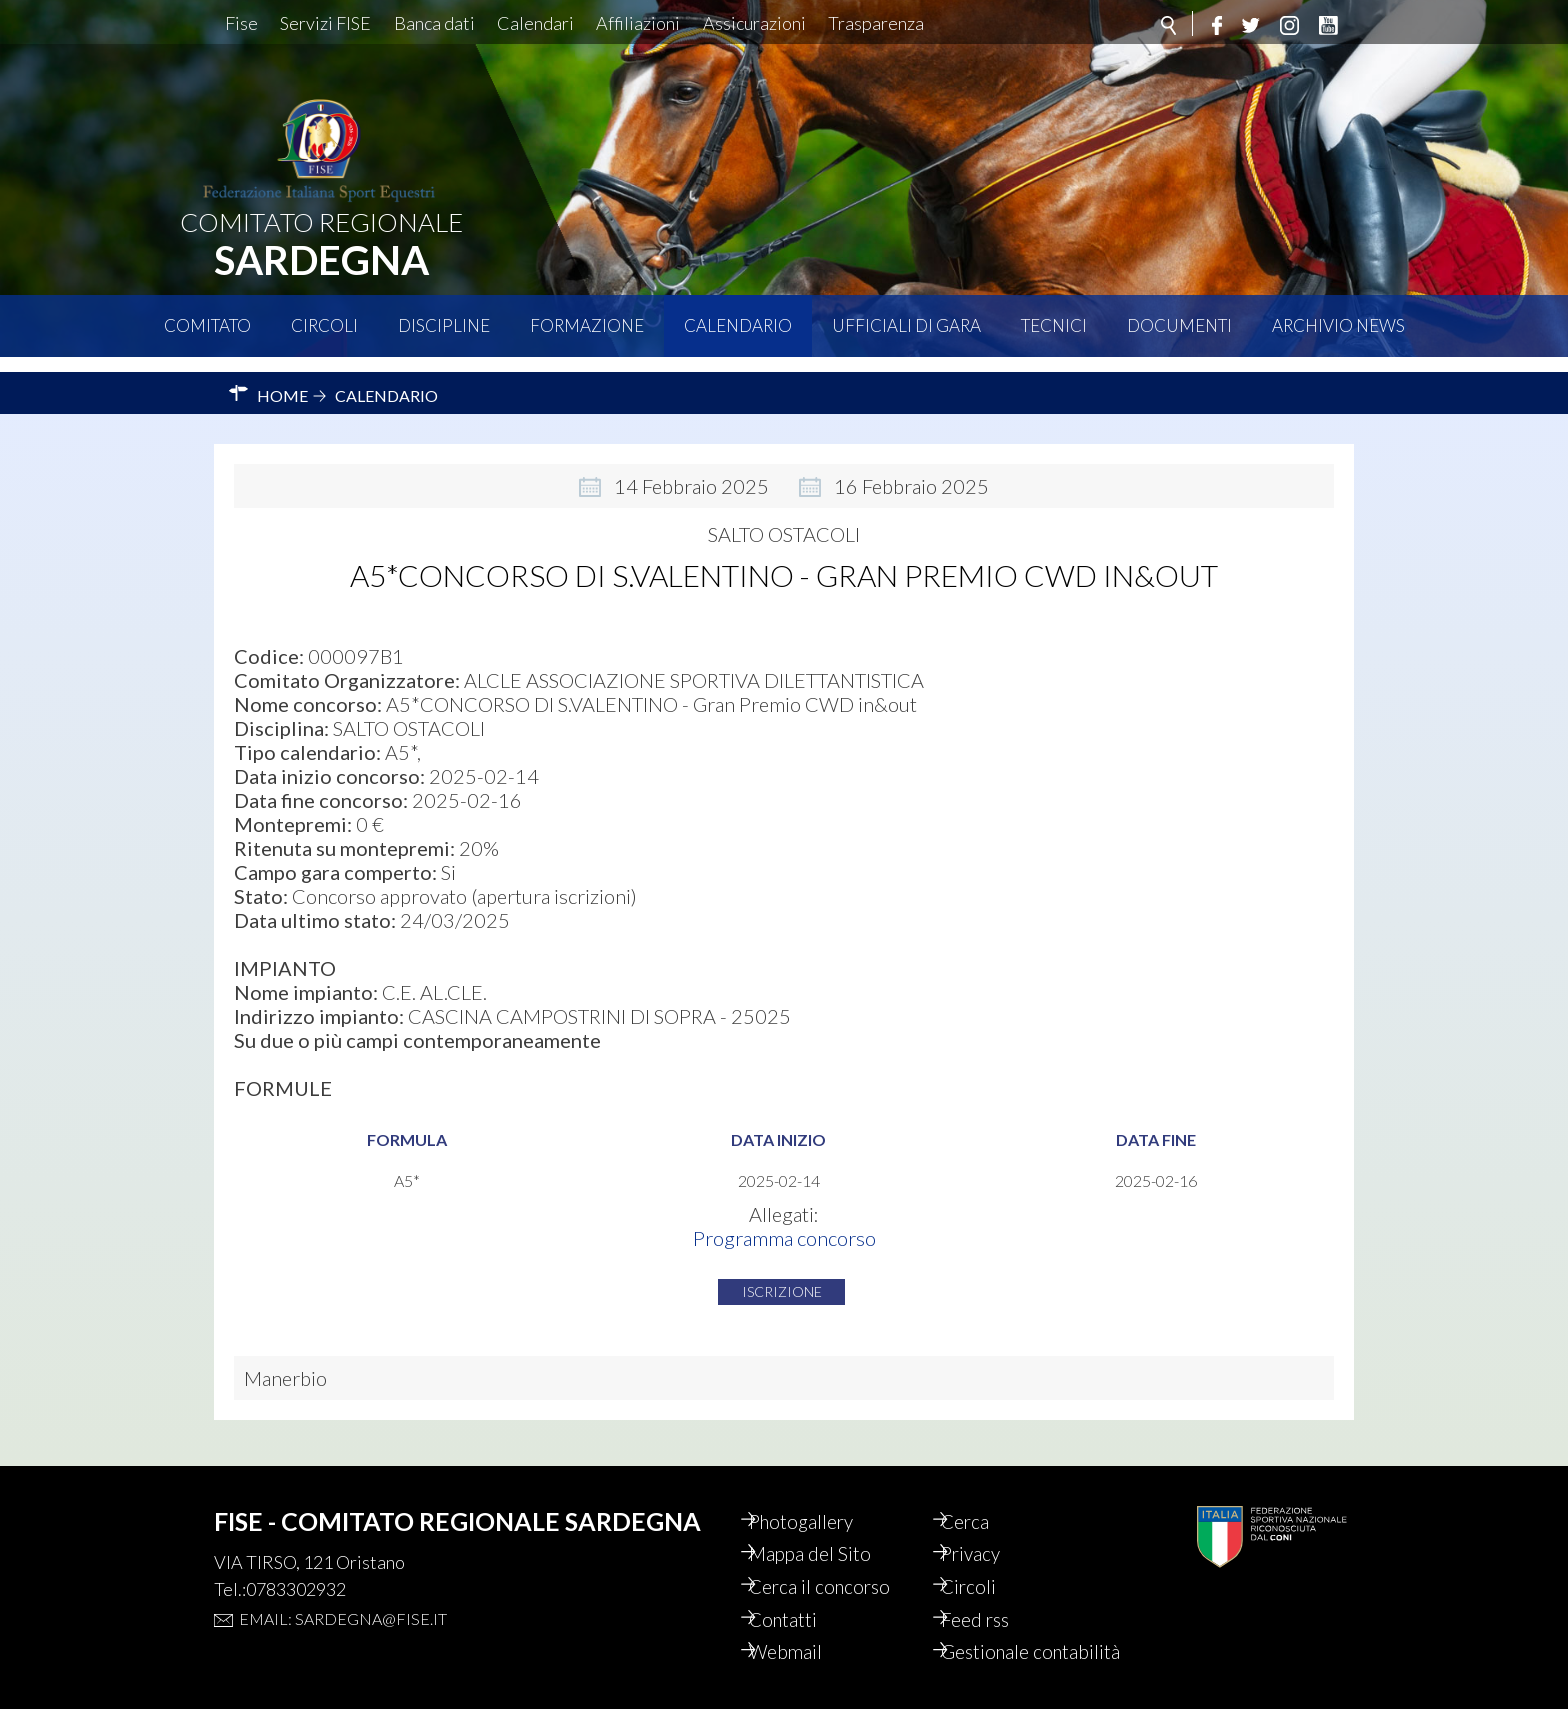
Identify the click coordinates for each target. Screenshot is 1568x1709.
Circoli (324, 325)
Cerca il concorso (839, 1560)
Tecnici (1054, 325)
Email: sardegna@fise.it (343, 1587)
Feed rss (993, 1594)
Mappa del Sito (828, 1526)
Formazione (587, 325)
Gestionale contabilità (1003, 1640)
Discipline (444, 325)
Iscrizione (782, 1276)
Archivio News (1338, 325)
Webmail (804, 1628)
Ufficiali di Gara (906, 325)
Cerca (983, 1492)
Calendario (738, 325)
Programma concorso (784, 1223)
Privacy (989, 1526)
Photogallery (821, 1492)
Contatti (801, 1594)
